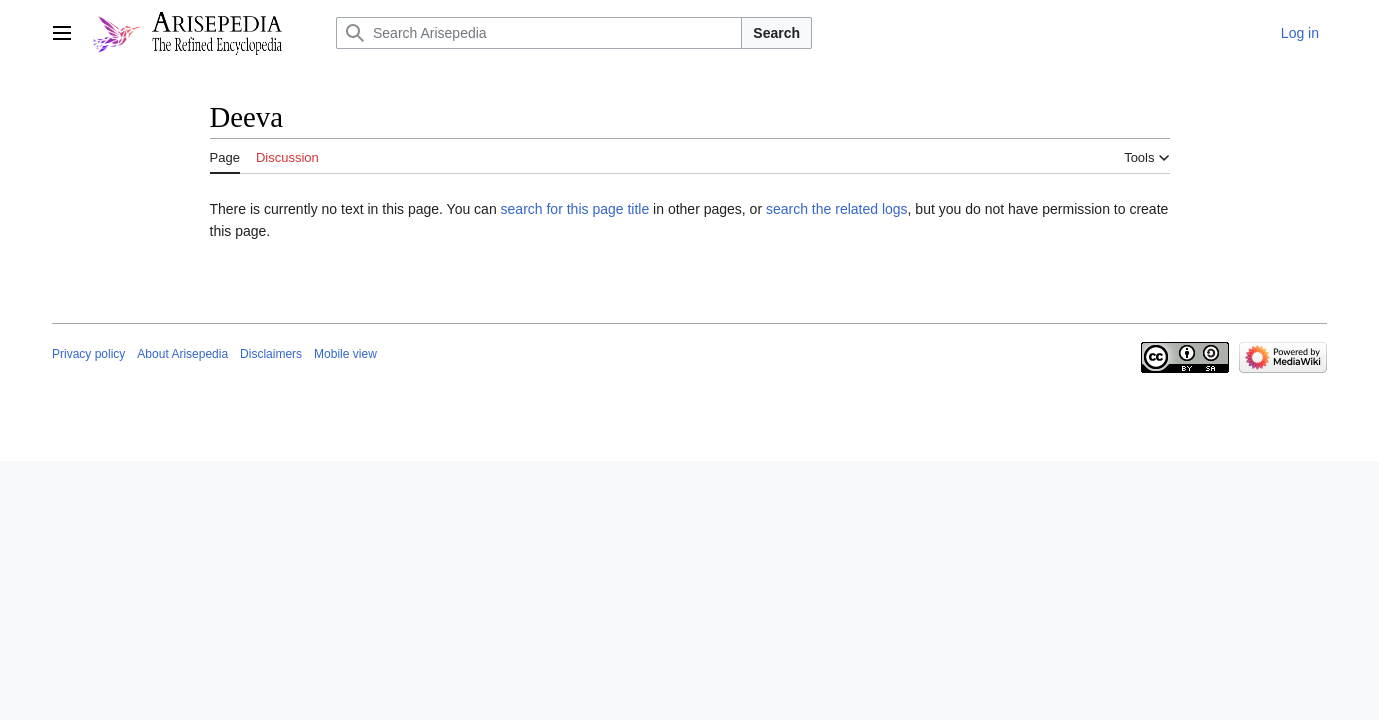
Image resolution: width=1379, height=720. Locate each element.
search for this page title (575, 209)
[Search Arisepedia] (539, 33)
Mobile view (345, 354)
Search (776, 33)
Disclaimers (271, 354)
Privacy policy (88, 354)
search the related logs (837, 209)
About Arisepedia (182, 354)
